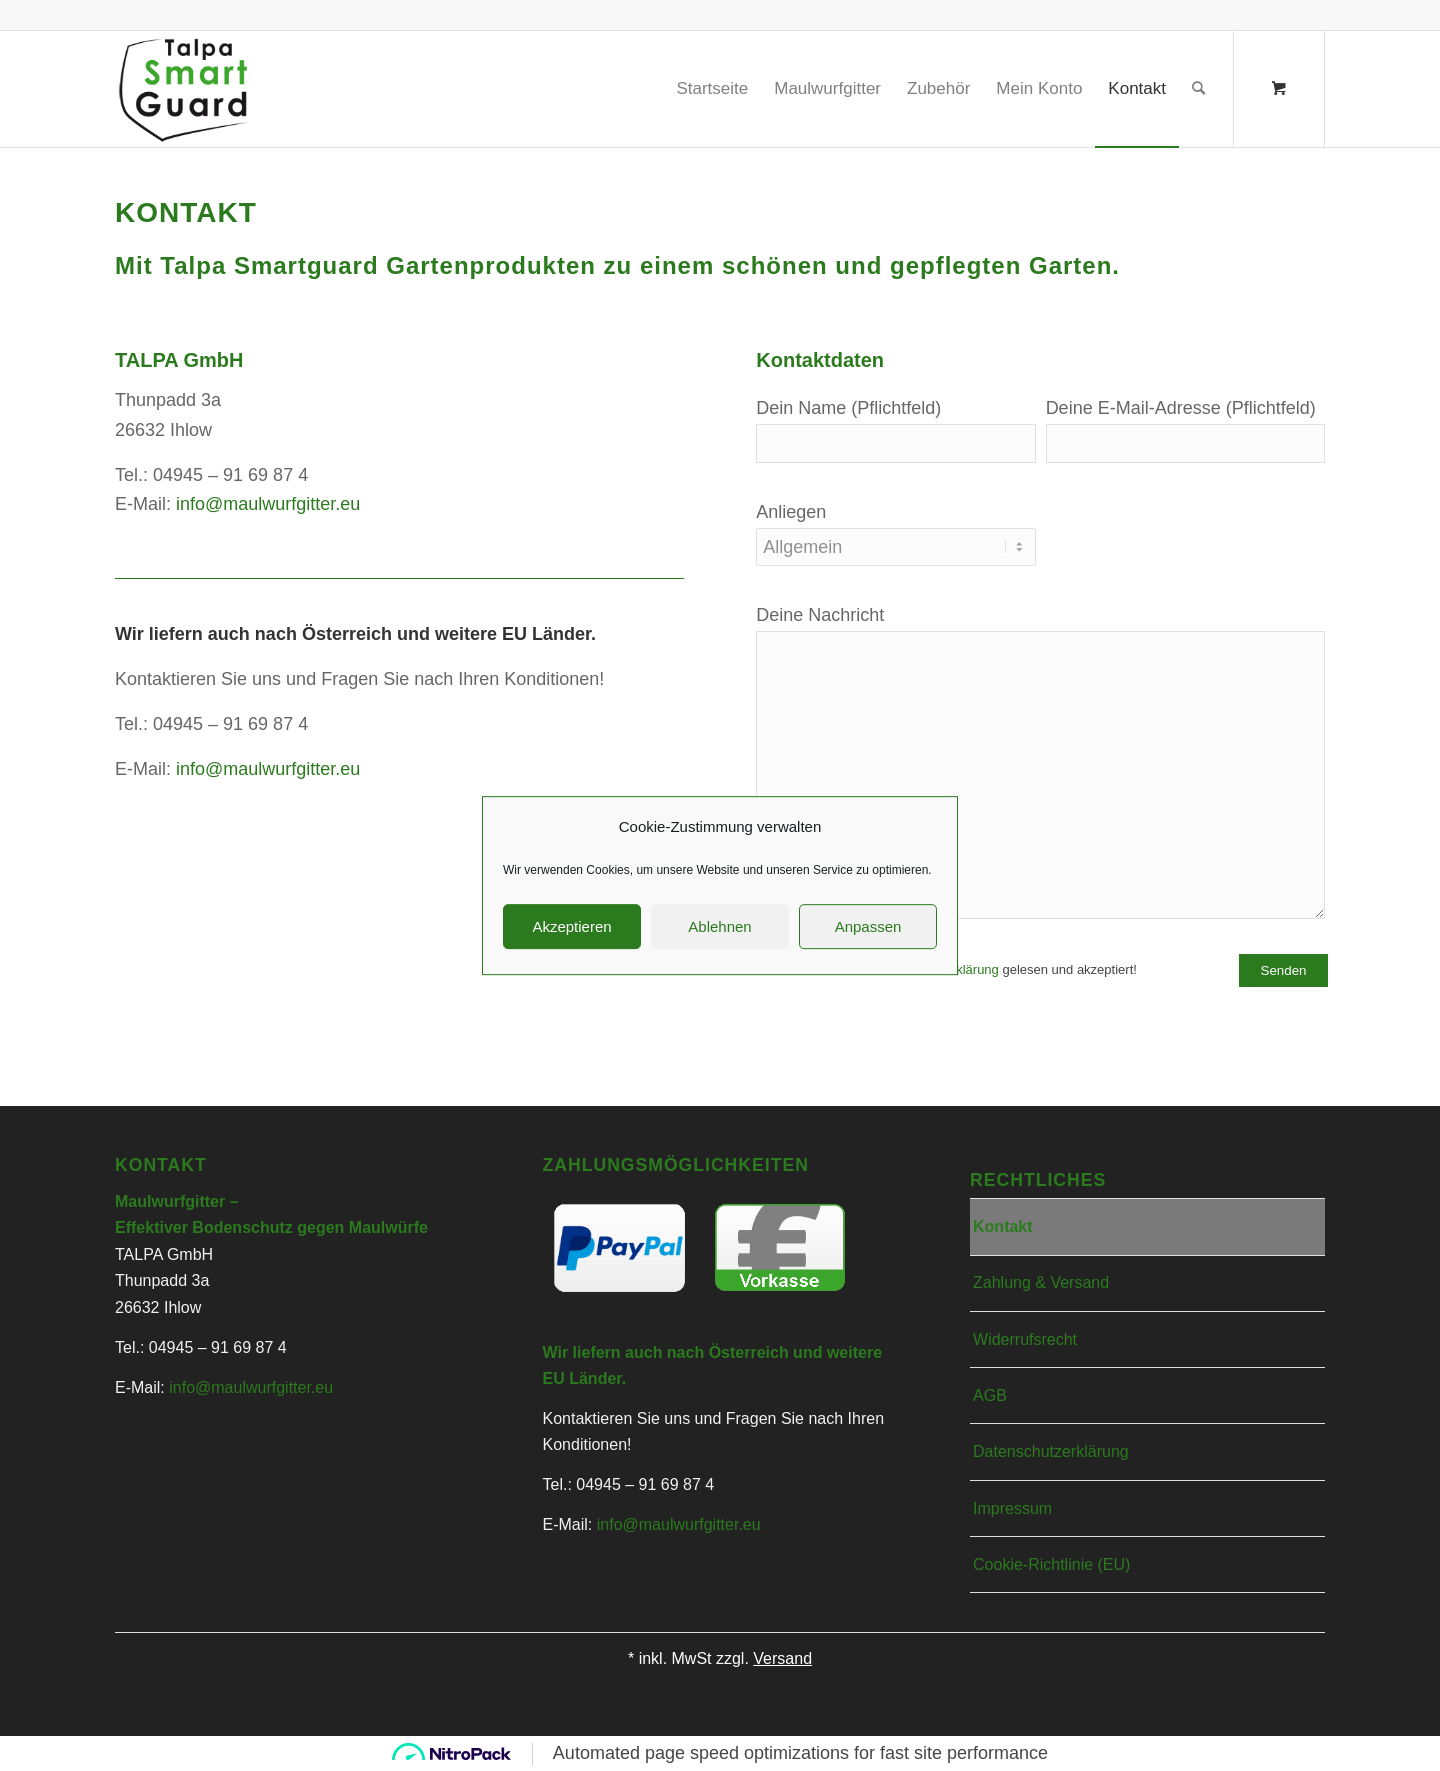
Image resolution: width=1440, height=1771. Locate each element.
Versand (782, 1658)
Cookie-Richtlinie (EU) (1051, 1564)
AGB (990, 1395)
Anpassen (868, 1153)
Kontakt (1003, 1226)
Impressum (1012, 1508)
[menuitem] (712, 89)
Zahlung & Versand (1041, 1282)
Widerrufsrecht (1025, 1339)
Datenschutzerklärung (935, 969)
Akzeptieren (571, 1153)
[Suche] (1198, 89)
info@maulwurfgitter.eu (268, 504)
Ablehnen (719, 1153)
